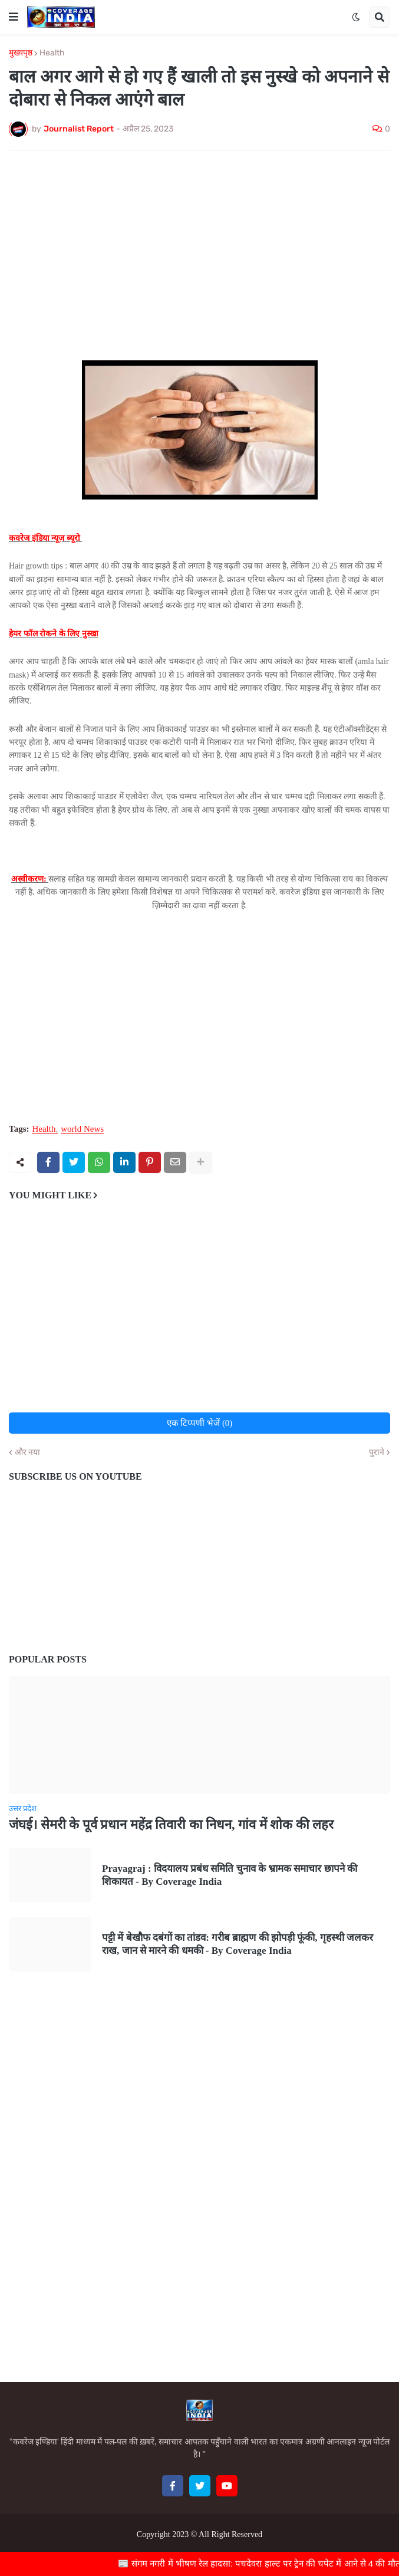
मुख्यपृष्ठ (20, 53)
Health (52, 53)
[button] (13, 17)
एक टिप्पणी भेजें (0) (200, 1423)
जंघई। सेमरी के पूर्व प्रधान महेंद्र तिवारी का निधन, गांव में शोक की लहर (171, 1824)
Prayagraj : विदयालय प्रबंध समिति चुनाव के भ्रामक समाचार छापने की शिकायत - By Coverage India (229, 1875)
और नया (27, 1452)
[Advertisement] (199, 248)
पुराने (376, 1452)
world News (82, 1129)
